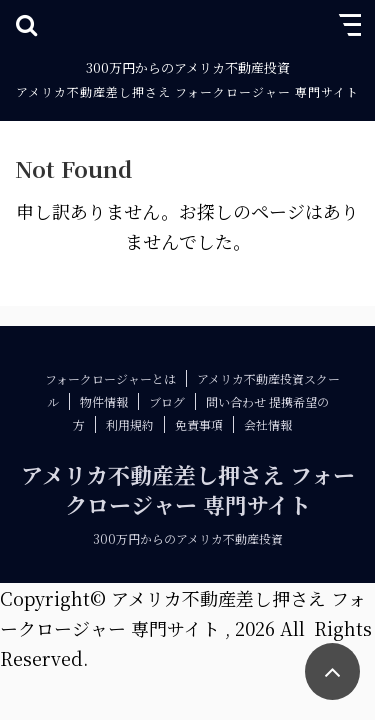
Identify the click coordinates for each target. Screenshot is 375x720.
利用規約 (130, 424)
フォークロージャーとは (110, 378)
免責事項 (199, 424)
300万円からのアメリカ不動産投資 (188, 538)
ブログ (167, 401)
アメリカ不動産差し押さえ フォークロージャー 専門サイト (187, 91)
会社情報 (268, 424)
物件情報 (104, 401)
